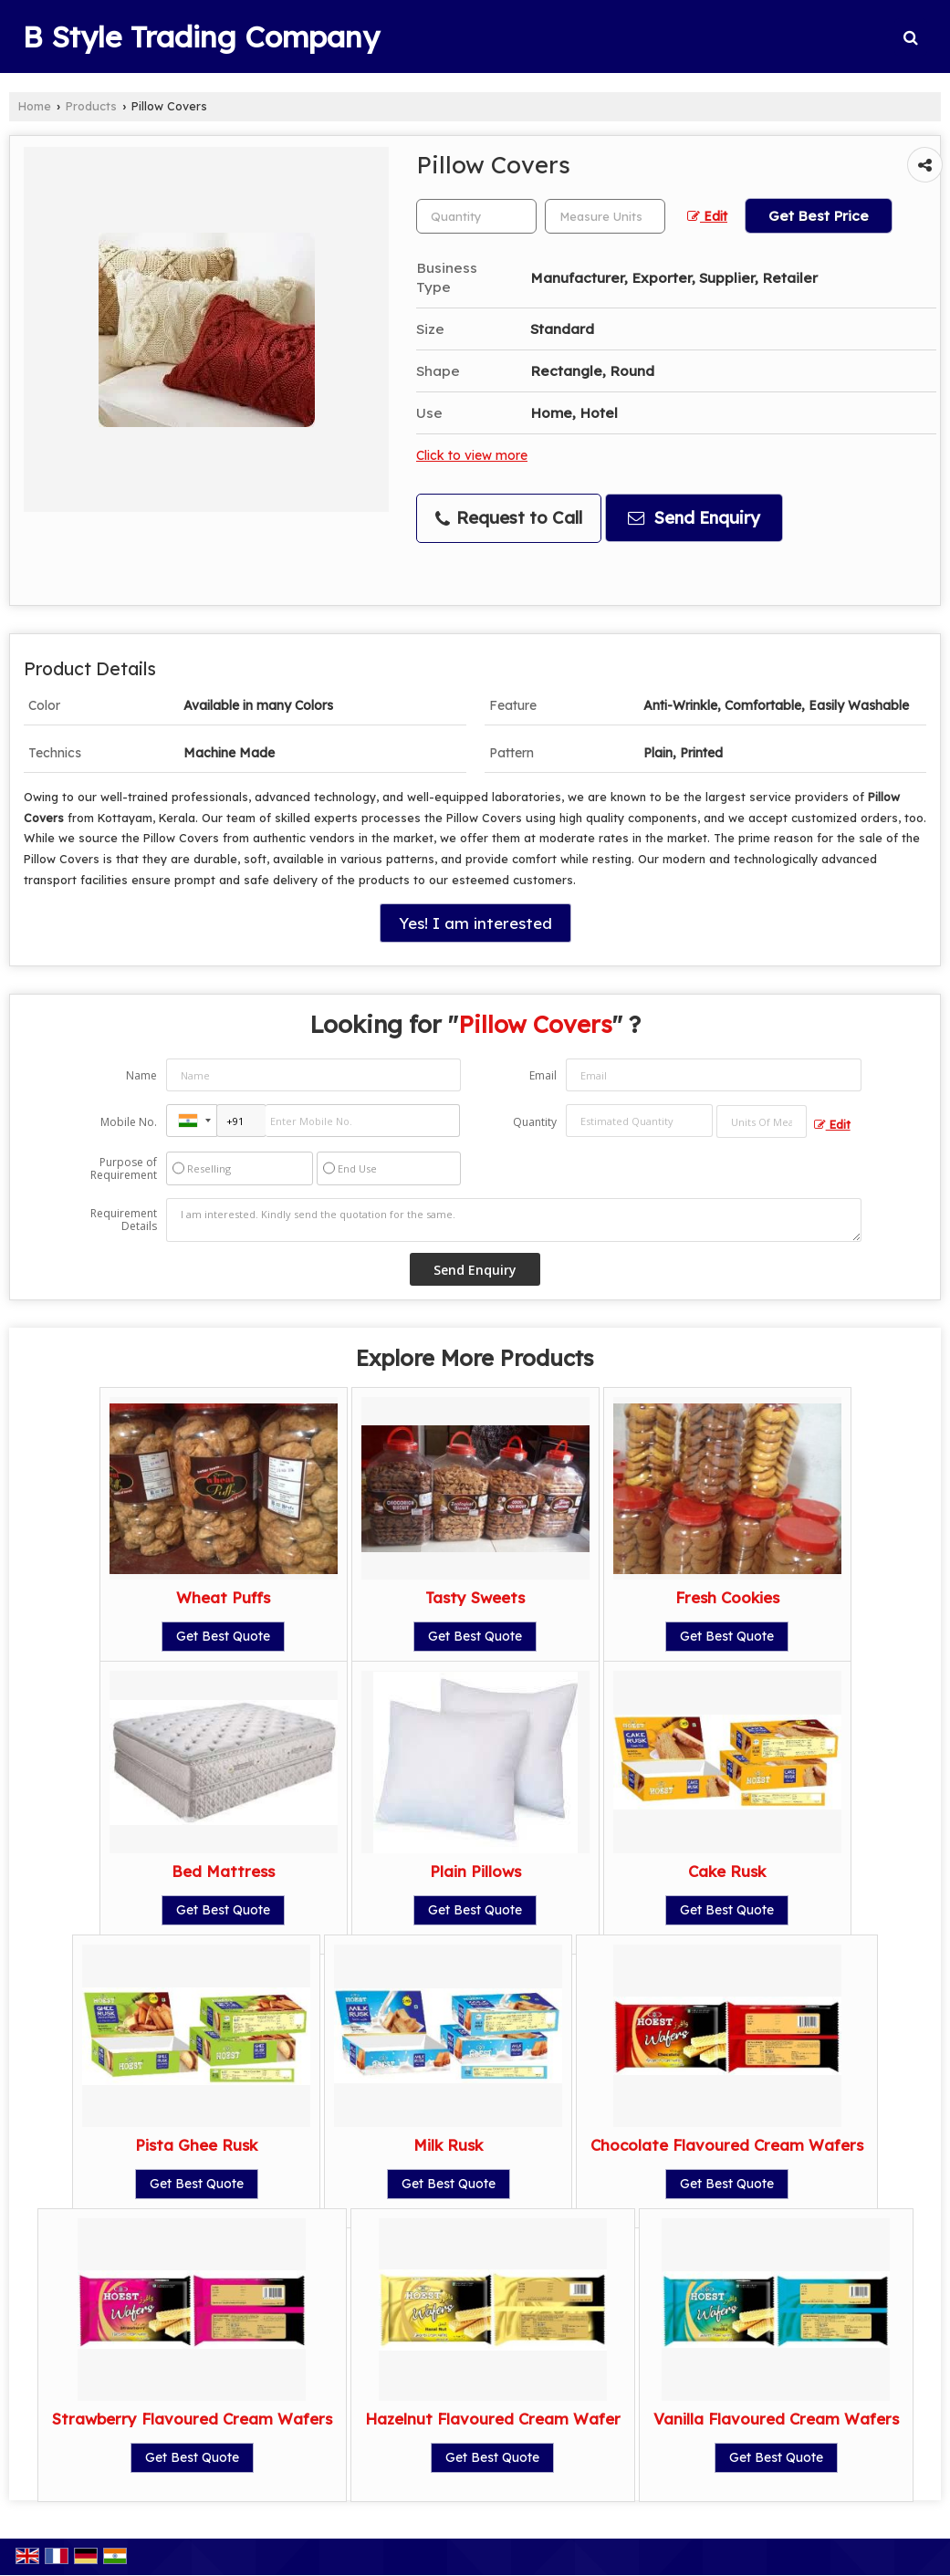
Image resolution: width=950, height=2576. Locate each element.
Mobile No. (128, 1122)
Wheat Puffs (223, 1597)
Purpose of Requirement (123, 1169)
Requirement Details (123, 1220)
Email (543, 1075)
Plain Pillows (475, 1871)
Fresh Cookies (727, 1597)
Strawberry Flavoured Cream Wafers (192, 2418)
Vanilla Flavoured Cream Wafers (776, 2418)
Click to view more (471, 455)
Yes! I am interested (475, 923)
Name (141, 1075)
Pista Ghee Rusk (196, 2144)
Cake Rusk (727, 1871)
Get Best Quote (223, 1636)
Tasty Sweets (475, 1597)
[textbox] (605, 216)
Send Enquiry (694, 517)
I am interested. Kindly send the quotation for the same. (513, 1220)
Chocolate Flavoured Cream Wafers (726, 2144)
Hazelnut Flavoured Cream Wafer (493, 2418)
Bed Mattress (223, 1871)
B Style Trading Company (201, 36)
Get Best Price (818, 215)
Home (34, 106)
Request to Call (508, 517)
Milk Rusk (448, 2144)
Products (91, 106)
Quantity (535, 1122)
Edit (707, 216)
